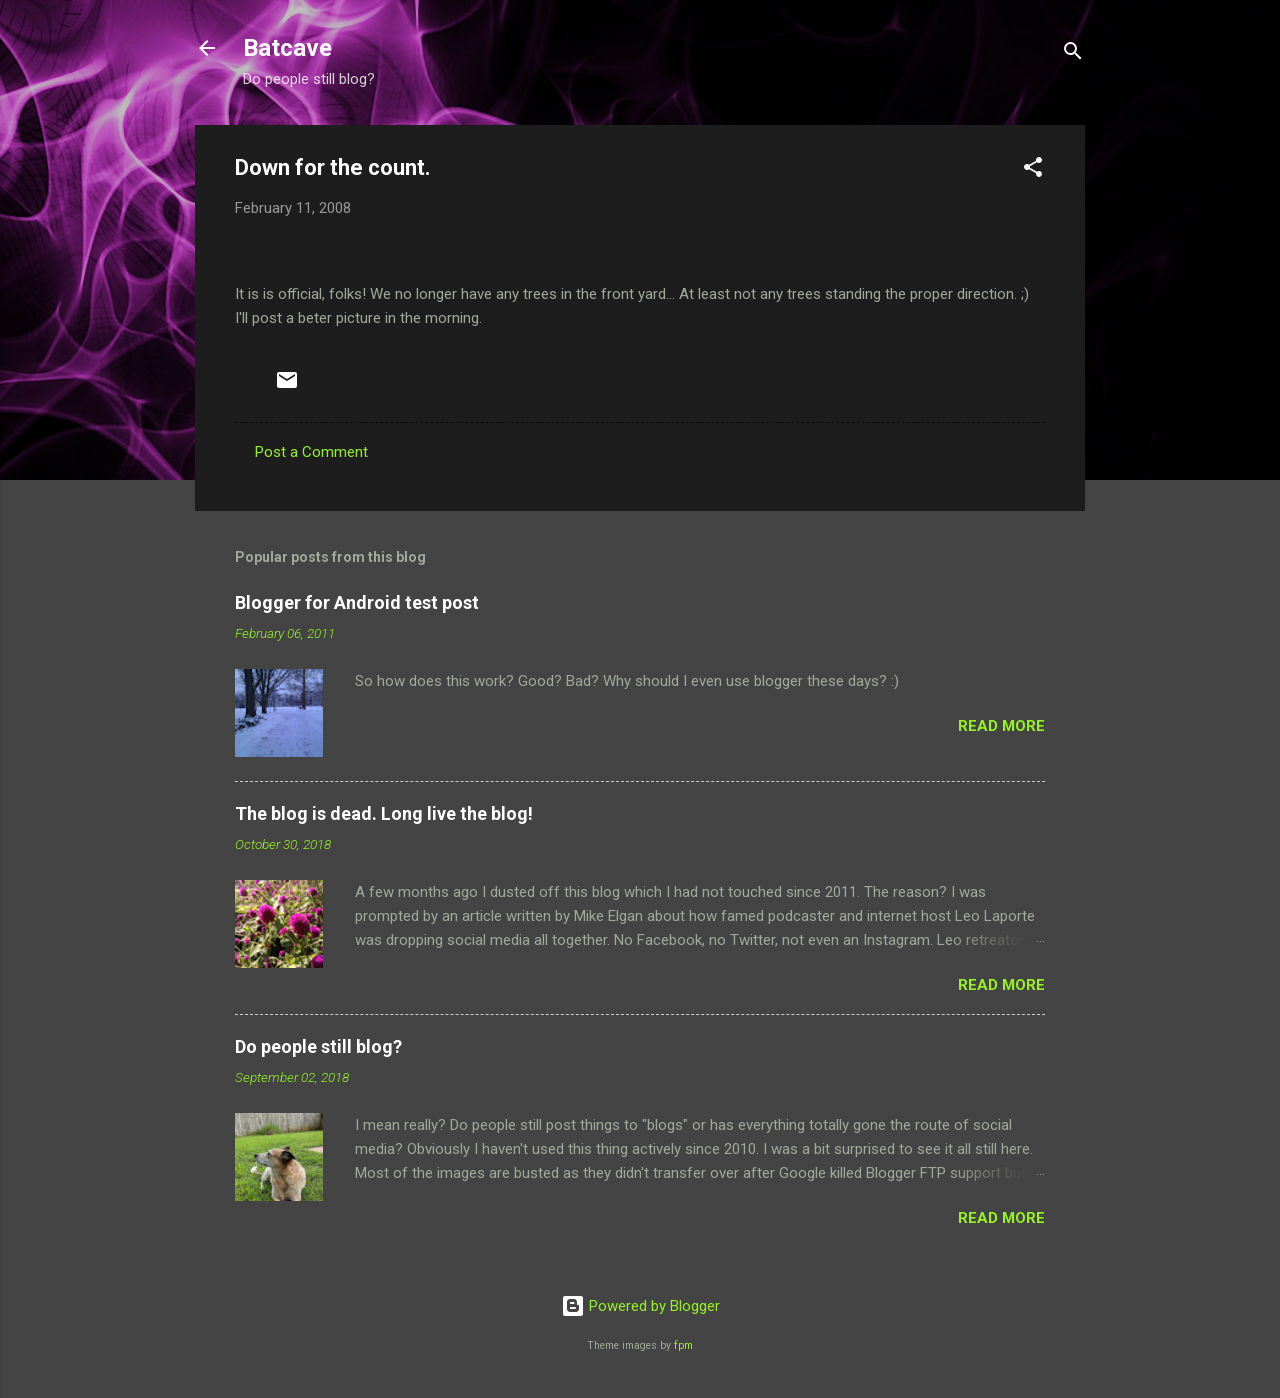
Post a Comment (311, 452)
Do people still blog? (318, 1046)
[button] (1033, 170)
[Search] (1073, 54)
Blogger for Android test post (357, 602)
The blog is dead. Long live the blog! (384, 813)
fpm (683, 1345)
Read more (1001, 726)
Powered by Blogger (640, 1306)
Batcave (287, 48)
